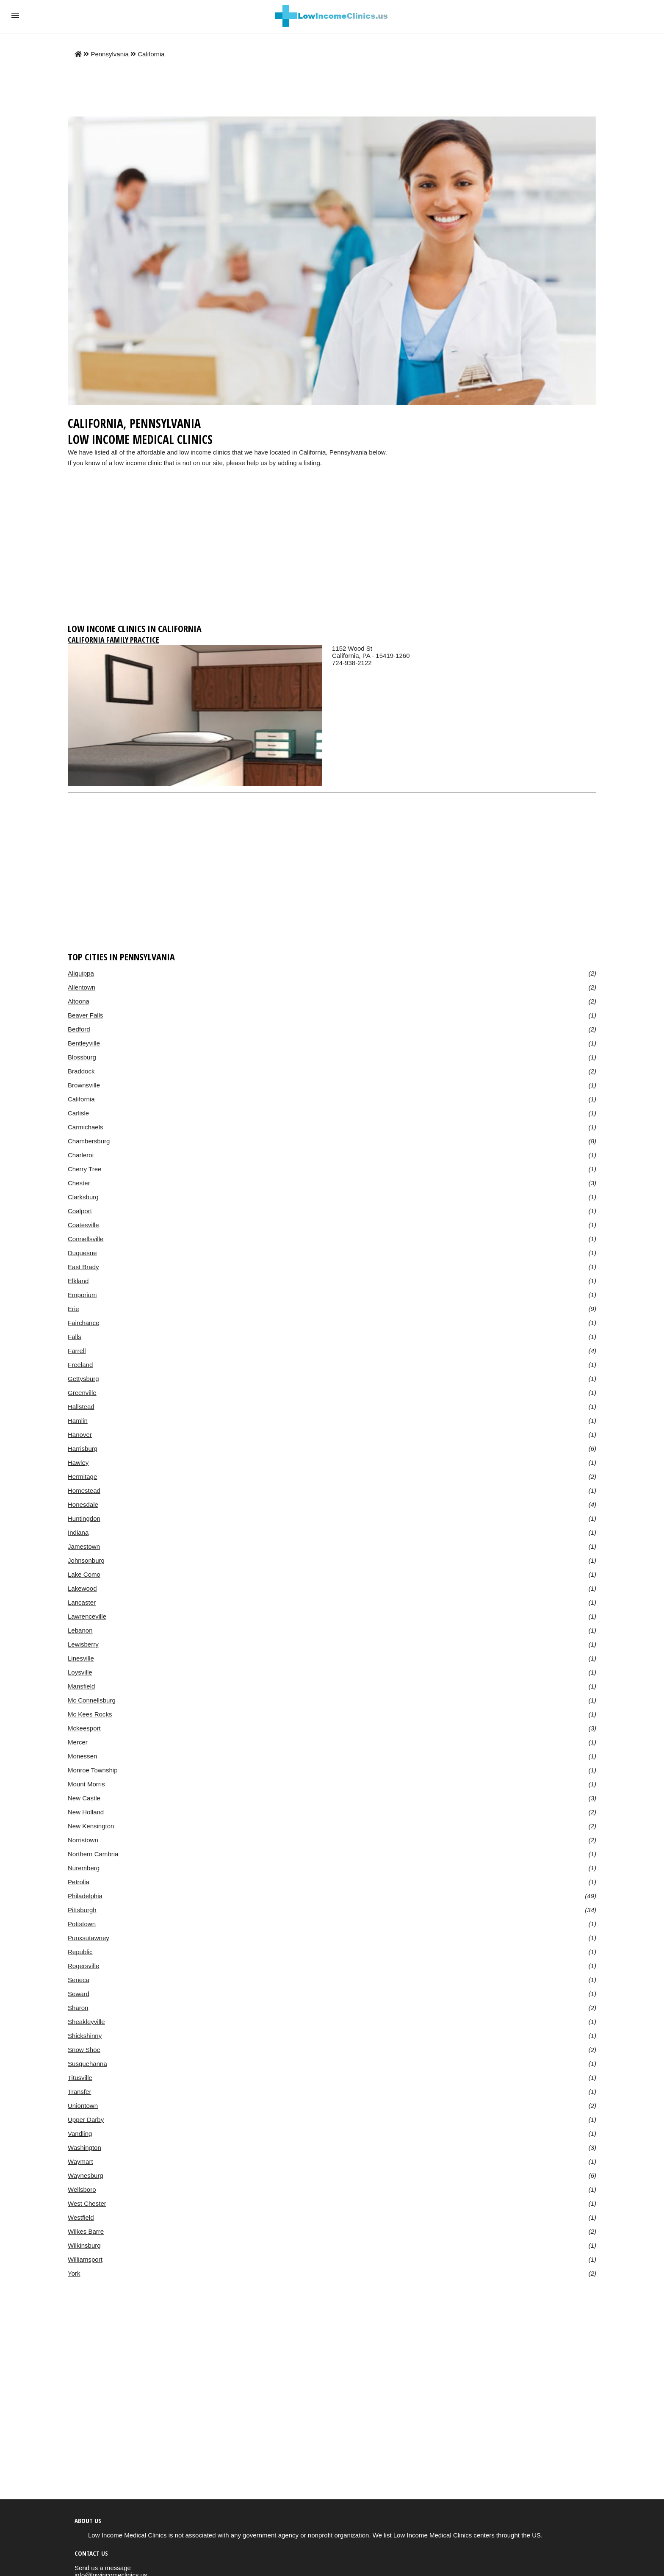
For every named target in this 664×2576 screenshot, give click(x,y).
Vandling (80, 2133)
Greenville (82, 1392)
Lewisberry (83, 1644)
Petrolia (78, 1882)
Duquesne (82, 1252)
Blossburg (82, 1057)
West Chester (87, 2203)
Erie (73, 1308)
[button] (15, 15)
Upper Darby (86, 2119)
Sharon (78, 2007)
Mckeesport (84, 1728)
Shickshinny (85, 2035)
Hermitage (82, 1476)
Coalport (80, 1211)
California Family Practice (113, 640)
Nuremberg (84, 1868)
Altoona (78, 1001)
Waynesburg (85, 2175)
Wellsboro (82, 2189)
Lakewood (82, 1588)
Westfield (81, 2217)
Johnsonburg (86, 1560)
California (151, 54)
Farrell (77, 1350)
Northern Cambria (93, 1854)
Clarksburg (83, 1197)
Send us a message (103, 2567)
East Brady (83, 1266)
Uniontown (83, 2105)
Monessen (82, 1756)
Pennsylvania (109, 54)
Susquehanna (87, 2063)
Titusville (80, 2077)
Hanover (80, 1434)
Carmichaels (85, 1127)
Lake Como (84, 1574)
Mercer (78, 1742)
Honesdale (83, 1504)
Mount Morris (86, 1784)
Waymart (80, 2161)
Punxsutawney (88, 1937)
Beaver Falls (85, 1015)
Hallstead (81, 1406)
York (74, 2273)
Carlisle (78, 1113)
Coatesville (83, 1224)
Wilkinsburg (84, 2245)
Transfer (79, 2091)
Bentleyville (84, 1043)
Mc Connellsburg (92, 1700)
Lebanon (80, 1630)
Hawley (78, 1462)
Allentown (81, 987)
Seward (78, 1993)
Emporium (82, 1294)
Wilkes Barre (86, 2231)
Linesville (81, 1658)
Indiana (78, 1532)
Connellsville (85, 1238)
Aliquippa (81, 973)
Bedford (79, 1029)
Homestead (84, 1490)
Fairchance (83, 1322)
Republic (80, 1951)
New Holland (86, 1812)
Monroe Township (93, 1770)
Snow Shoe (84, 2049)
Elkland (78, 1280)
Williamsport (85, 2259)
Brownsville (84, 1085)
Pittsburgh (82, 1909)
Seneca (78, 1979)
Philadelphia (85, 1895)
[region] (332, 553)
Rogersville (83, 1965)
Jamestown (84, 1546)
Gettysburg (83, 1378)
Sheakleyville (86, 2021)
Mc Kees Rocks (90, 1714)
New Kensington (91, 1826)
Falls (74, 1336)
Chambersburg (89, 1141)
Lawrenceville (87, 1616)
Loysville (80, 1672)
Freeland (80, 1364)
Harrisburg (82, 1448)
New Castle (84, 1798)
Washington (84, 2147)
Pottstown (82, 1923)
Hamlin (78, 1420)
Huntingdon (84, 1518)
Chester (79, 1183)
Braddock (81, 1071)
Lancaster (82, 1602)
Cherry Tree (84, 1169)
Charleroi (81, 1155)
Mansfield (81, 1686)
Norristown (83, 1840)
